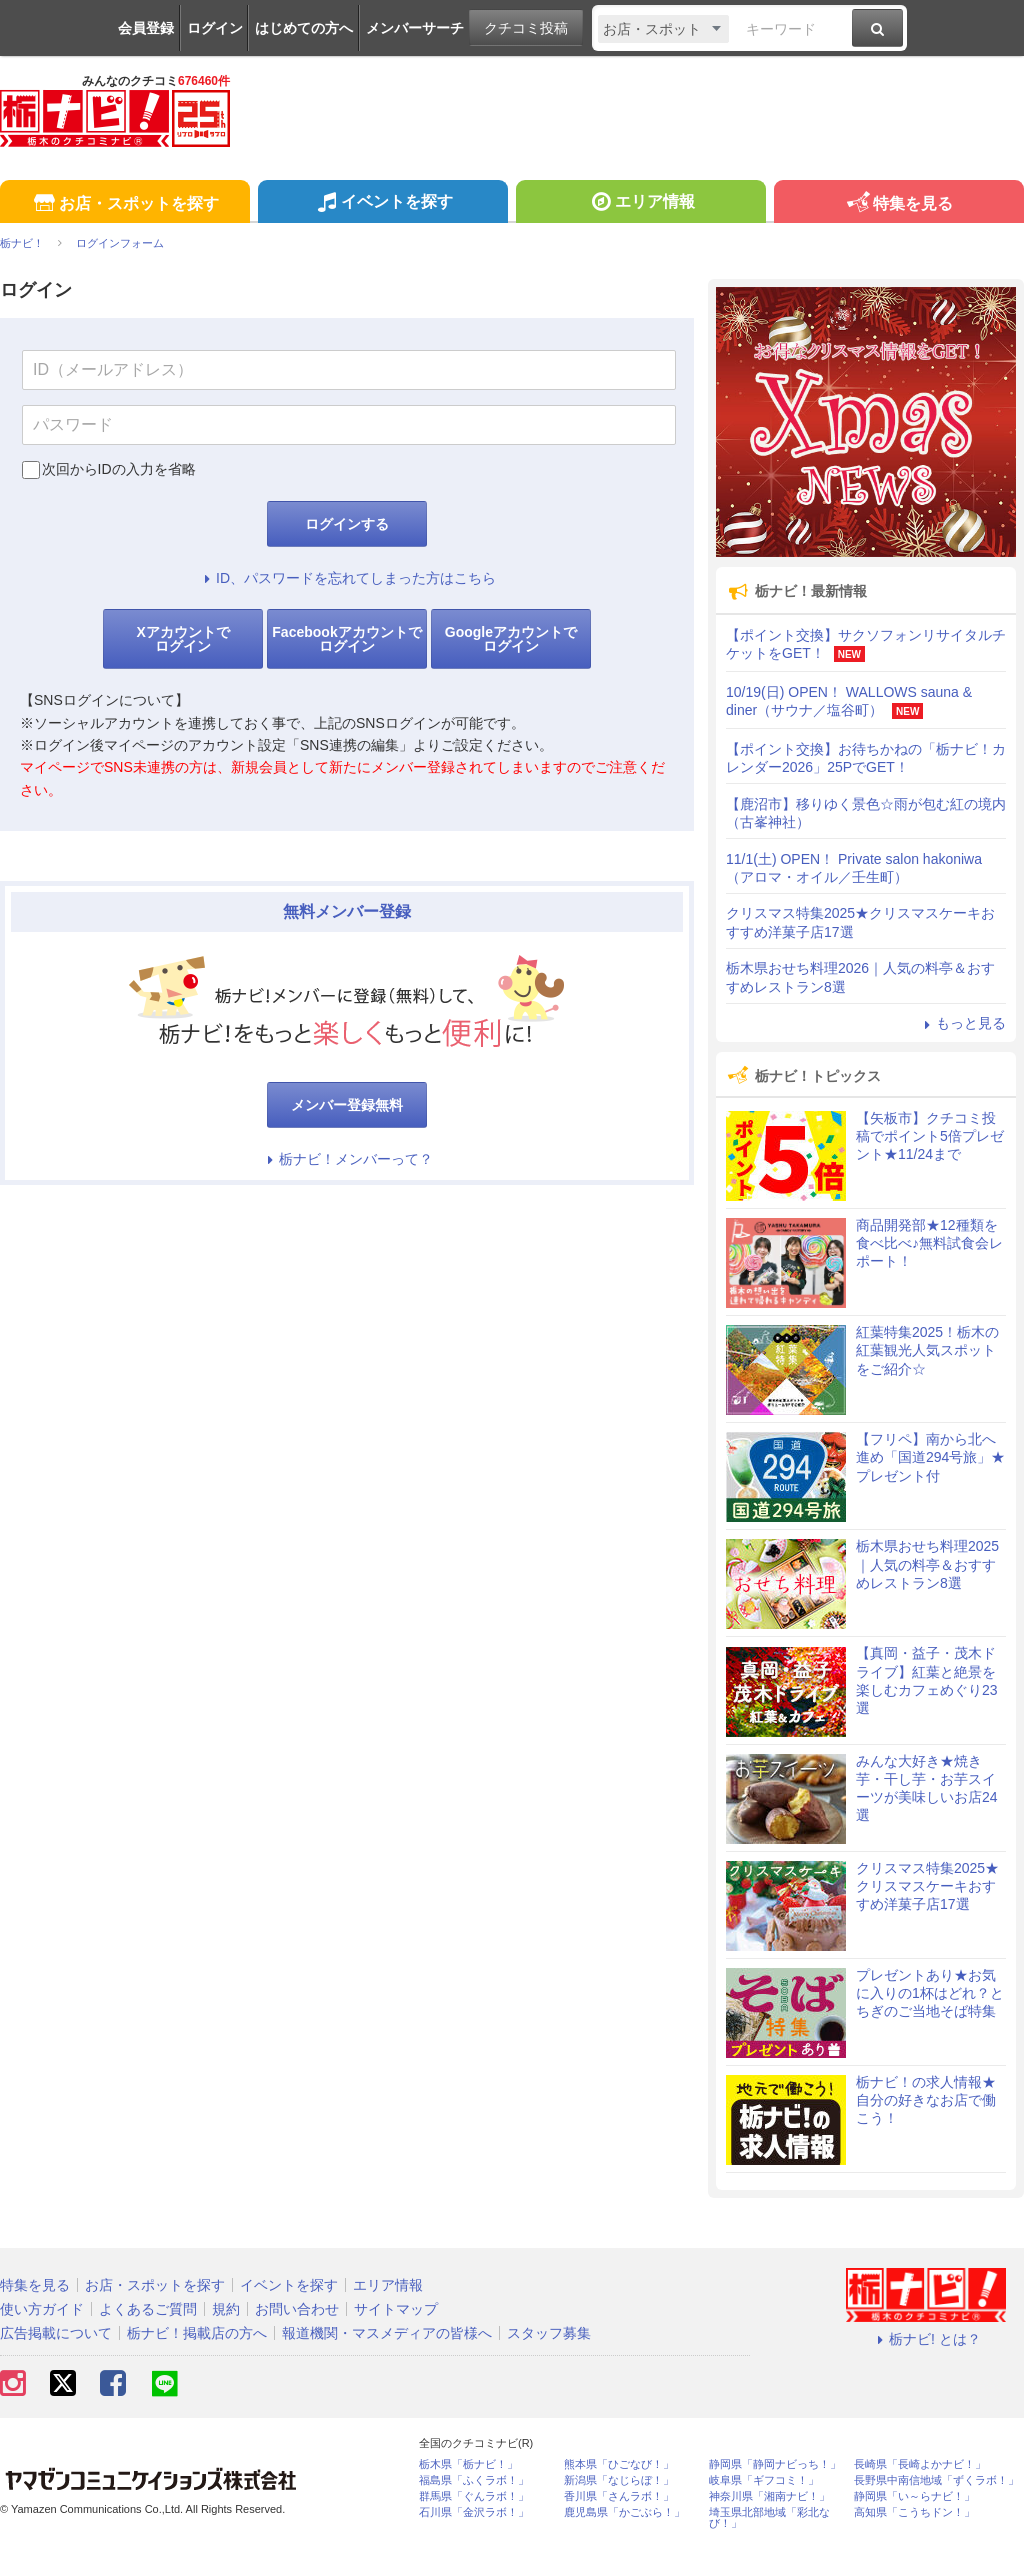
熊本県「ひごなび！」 (619, 2464)
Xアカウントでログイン (182, 639)
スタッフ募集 (549, 2333)
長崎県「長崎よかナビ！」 (920, 2464)
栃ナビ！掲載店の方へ (197, 2333)
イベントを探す (382, 204)
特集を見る (898, 204)
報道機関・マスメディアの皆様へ (387, 2333)
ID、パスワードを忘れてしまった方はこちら (347, 578)
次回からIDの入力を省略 (119, 469)
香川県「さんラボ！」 (619, 2496)
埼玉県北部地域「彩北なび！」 (769, 2518)
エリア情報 (640, 204)
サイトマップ (396, 2309)
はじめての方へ (304, 28)
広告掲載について (56, 2333)
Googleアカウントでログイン (511, 639)
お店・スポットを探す (124, 204)
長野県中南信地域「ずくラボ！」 (936, 2480)
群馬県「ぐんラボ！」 (474, 2496)
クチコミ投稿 (526, 28)
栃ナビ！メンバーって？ (347, 1159)
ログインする (347, 524)
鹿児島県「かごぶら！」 (624, 2512)
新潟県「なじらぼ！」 (619, 2480)
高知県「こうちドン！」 (914, 2512)
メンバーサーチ (415, 28)
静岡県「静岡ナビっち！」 (775, 2464)
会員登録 (146, 28)
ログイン (215, 28)
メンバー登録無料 (347, 1105)
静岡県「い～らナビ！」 (914, 2496)
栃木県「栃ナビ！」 (468, 2464)
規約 (226, 2309)
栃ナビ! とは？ (926, 2339)
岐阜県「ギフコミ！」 (764, 2480)
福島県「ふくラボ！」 (474, 2480)
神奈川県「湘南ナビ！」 (769, 2496)
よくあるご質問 (148, 2309)
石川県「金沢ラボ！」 (474, 2512)
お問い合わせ (297, 2309)
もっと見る (962, 1023)
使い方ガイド (42, 2309)
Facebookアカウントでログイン (346, 639)
